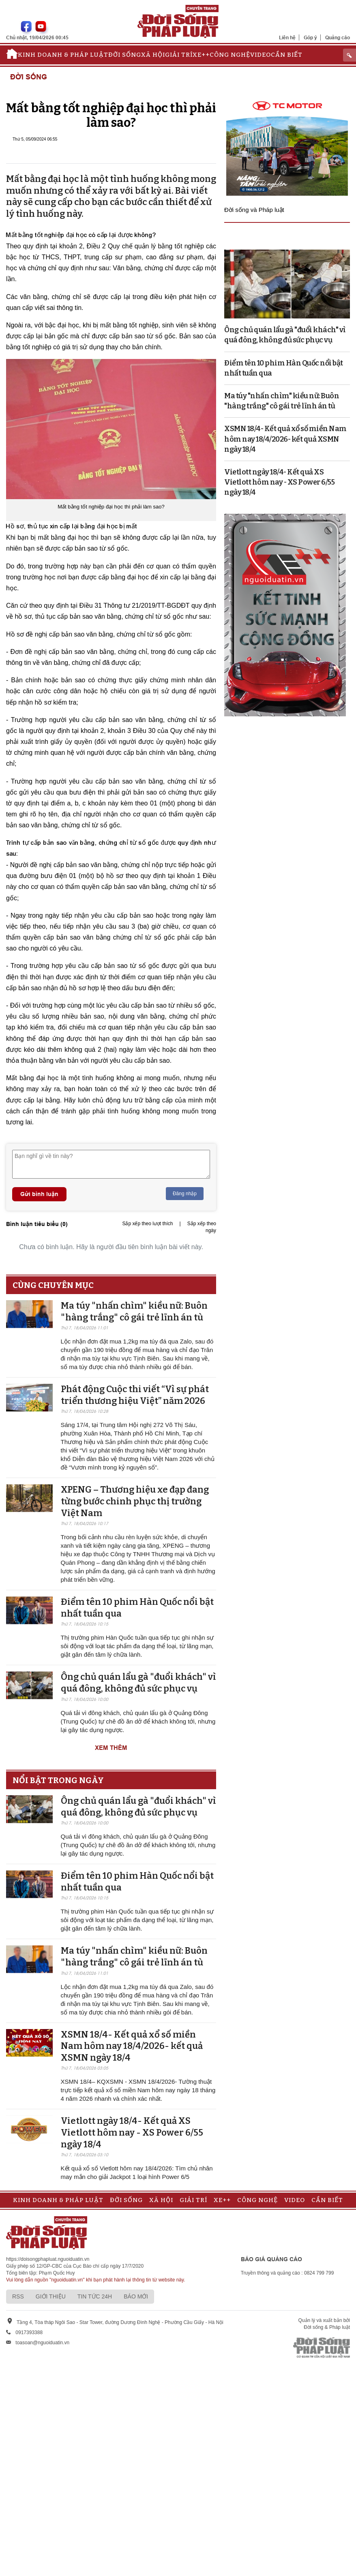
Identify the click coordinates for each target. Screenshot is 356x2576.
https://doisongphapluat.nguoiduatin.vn (48, 2259)
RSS (18, 2296)
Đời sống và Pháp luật (254, 209)
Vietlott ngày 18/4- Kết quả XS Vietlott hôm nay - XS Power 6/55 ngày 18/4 (132, 2132)
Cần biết (286, 54)
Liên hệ (287, 37)
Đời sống (124, 54)
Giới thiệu (51, 2296)
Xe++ (201, 54)
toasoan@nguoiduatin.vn (42, 2342)
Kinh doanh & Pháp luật (63, 54)
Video (260, 54)
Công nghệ (230, 54)
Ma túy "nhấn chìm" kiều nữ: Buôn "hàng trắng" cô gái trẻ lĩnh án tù (134, 1311)
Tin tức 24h (94, 2296)
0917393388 (29, 2332)
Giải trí (179, 54)
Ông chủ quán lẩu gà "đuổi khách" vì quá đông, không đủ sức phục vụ (138, 1682)
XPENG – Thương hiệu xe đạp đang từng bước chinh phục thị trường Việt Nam (135, 1501)
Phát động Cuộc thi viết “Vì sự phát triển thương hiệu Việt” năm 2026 (135, 1395)
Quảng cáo (337, 37)
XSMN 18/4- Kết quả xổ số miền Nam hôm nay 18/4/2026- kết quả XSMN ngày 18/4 (132, 2046)
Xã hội (153, 54)
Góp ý (310, 37)
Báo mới (136, 2296)
